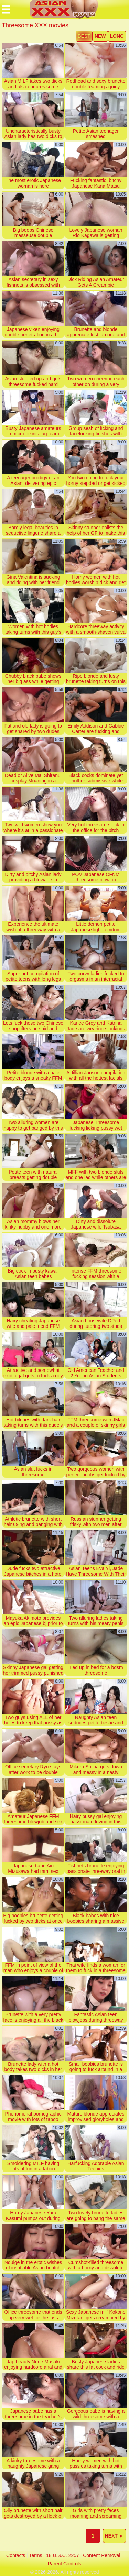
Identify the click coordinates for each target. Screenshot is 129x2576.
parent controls (64, 2563)
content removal (101, 2555)
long (117, 36)
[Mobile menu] (6, 9)
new (100, 36)
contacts (15, 2555)
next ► (114, 2536)
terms (35, 2555)
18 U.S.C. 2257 (62, 2555)
